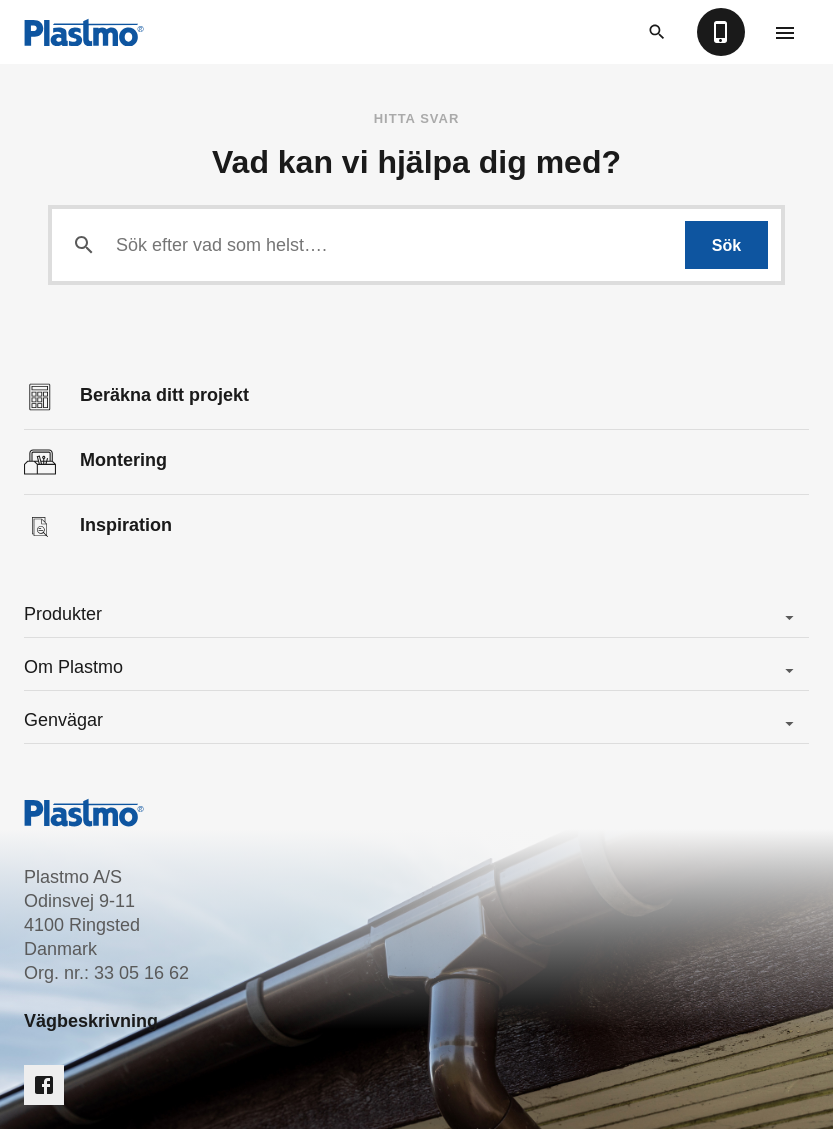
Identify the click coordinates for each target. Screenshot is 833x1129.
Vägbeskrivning (91, 1021)
